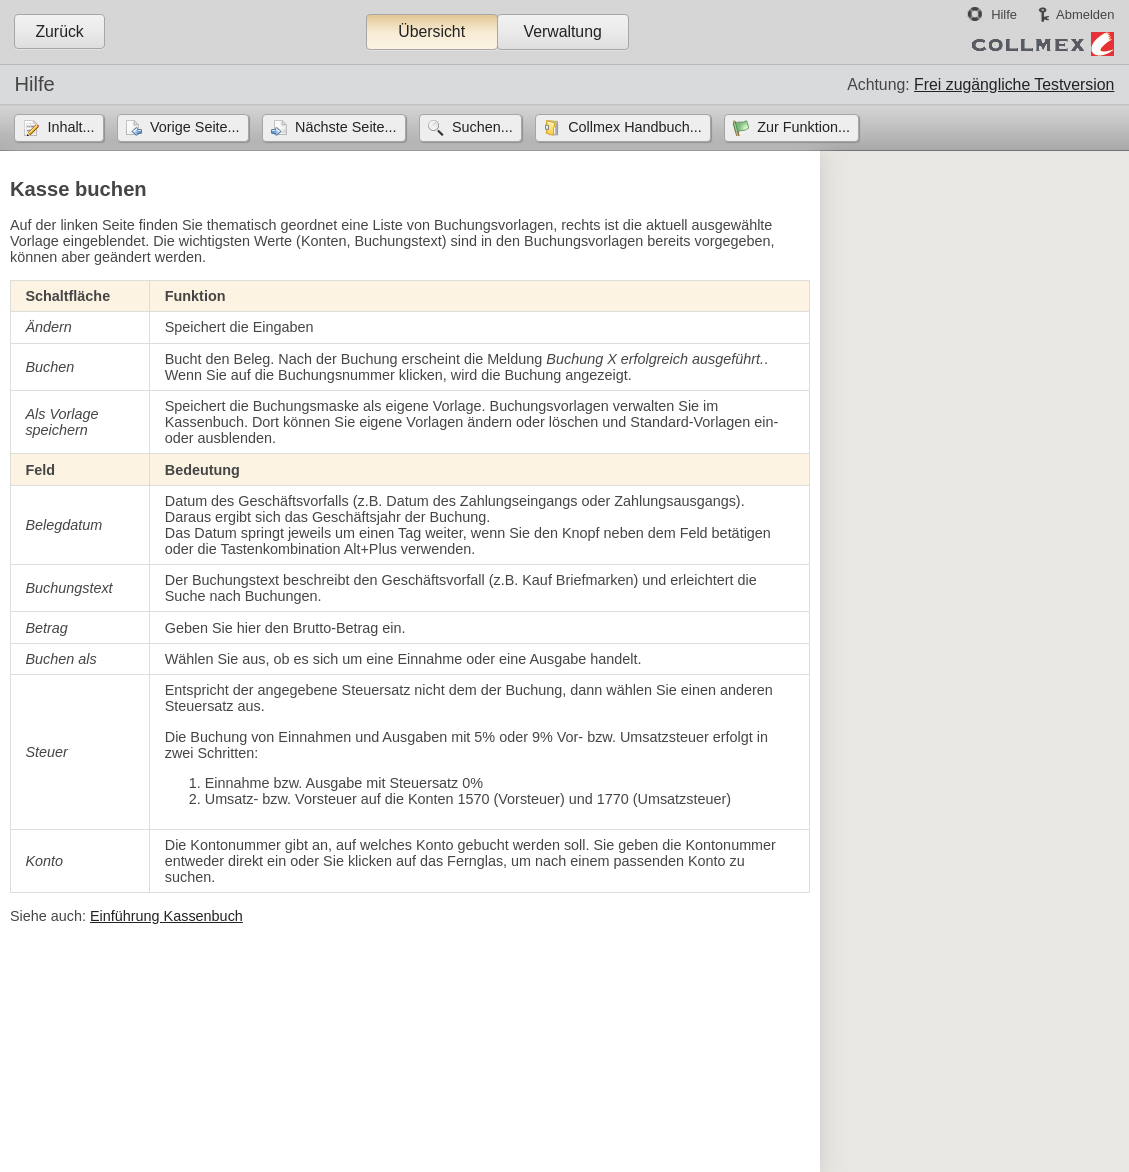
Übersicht (431, 31)
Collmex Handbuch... (635, 127)
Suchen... (482, 127)
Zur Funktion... (803, 127)
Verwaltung (562, 31)
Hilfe (1004, 14)
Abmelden (1085, 14)
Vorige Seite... (195, 127)
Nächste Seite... (346, 127)
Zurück (59, 31)
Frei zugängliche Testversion (1014, 84)
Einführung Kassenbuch (166, 916)
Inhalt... (70, 127)
